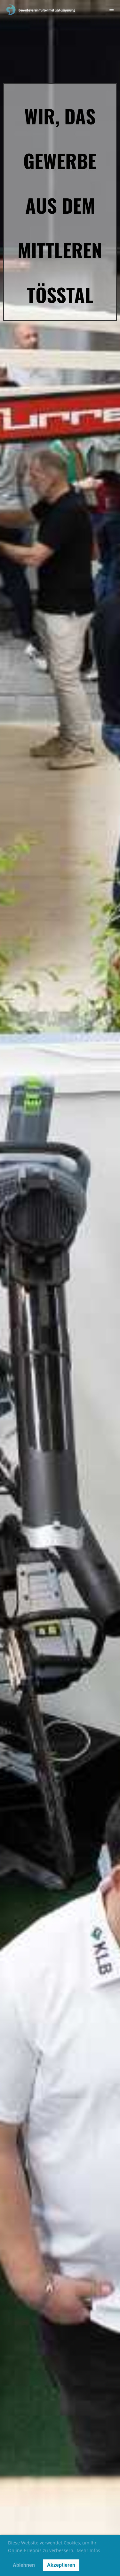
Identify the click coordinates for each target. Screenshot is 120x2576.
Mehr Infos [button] (88, 2550)
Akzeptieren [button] (61, 2565)
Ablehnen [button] (24, 2565)
